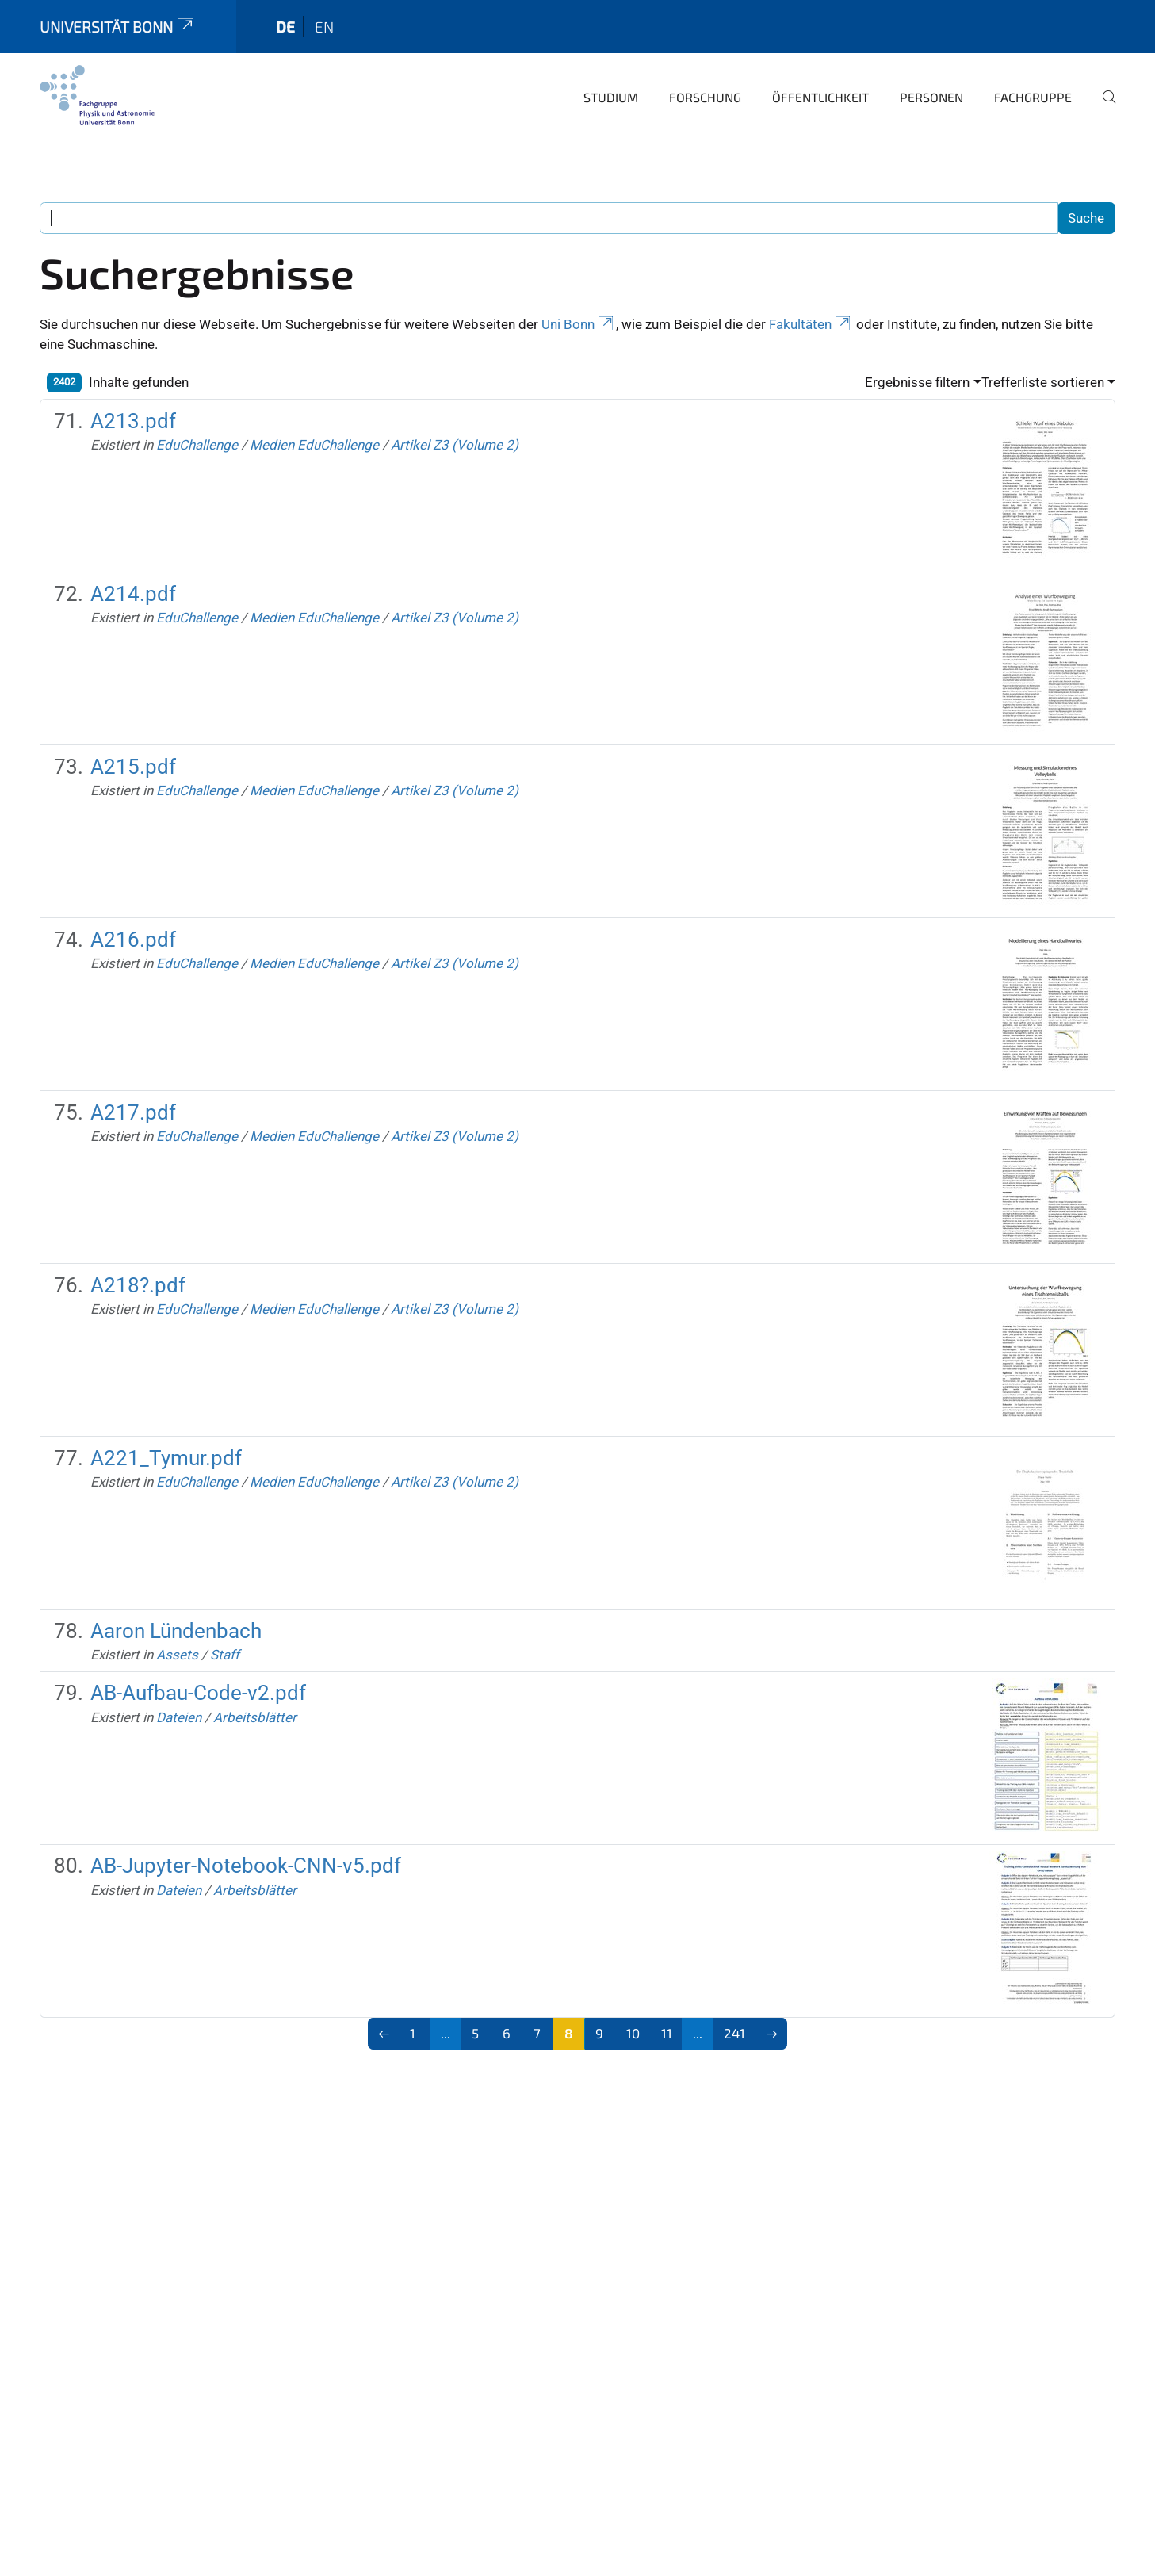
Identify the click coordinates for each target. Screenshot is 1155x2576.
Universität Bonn (118, 26)
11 (666, 2033)
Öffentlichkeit (820, 97)
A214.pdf (133, 594)
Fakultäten (811, 324)
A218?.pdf (137, 1285)
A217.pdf (133, 1112)
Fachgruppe (1033, 97)
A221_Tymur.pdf (166, 1458)
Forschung (705, 97)
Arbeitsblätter (254, 1717)
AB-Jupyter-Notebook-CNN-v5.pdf (245, 1865)
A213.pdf (133, 421)
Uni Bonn (578, 324)
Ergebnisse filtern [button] (917, 382)
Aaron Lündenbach (176, 1631)
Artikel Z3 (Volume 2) (454, 445)
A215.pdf (133, 767)
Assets (177, 1655)
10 (633, 2033)
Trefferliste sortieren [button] (1042, 382)
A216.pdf (133, 939)
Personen (931, 97)
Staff (224, 1655)
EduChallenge (197, 445)
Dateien (178, 1717)
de (285, 26)
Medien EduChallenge (314, 445)
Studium (610, 97)
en (324, 26)
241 (734, 2033)
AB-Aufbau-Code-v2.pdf (198, 1693)
